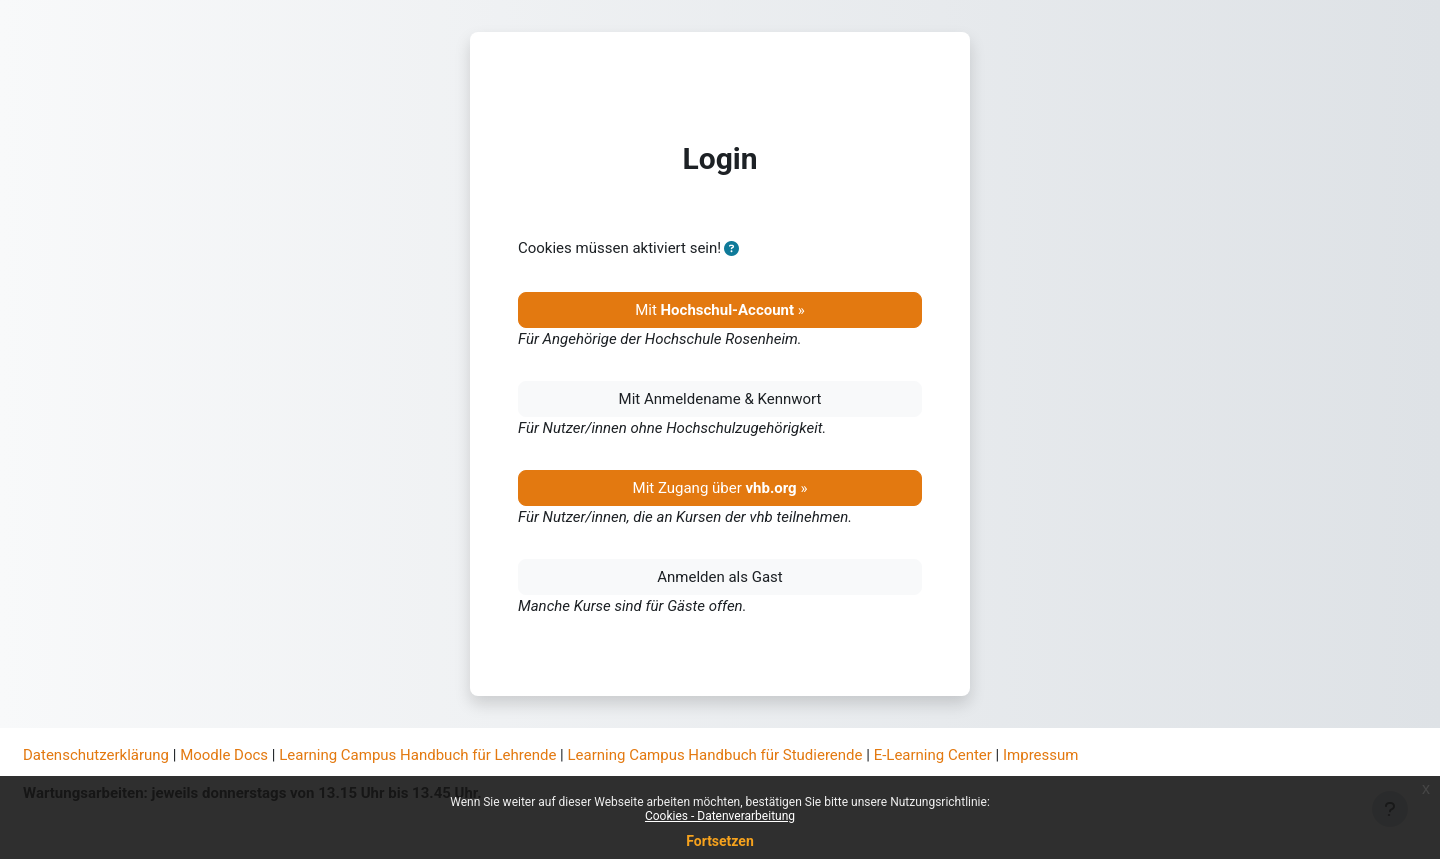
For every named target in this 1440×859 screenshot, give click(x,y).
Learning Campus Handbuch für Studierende (715, 755)
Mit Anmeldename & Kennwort (720, 399)
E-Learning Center (933, 755)
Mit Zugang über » (720, 488)
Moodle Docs (224, 755)
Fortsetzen (720, 841)
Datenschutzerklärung (96, 755)
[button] (731, 249)
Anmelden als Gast (720, 577)
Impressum (1040, 755)
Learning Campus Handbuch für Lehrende (417, 755)
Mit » (720, 310)
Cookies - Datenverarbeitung (720, 816)
